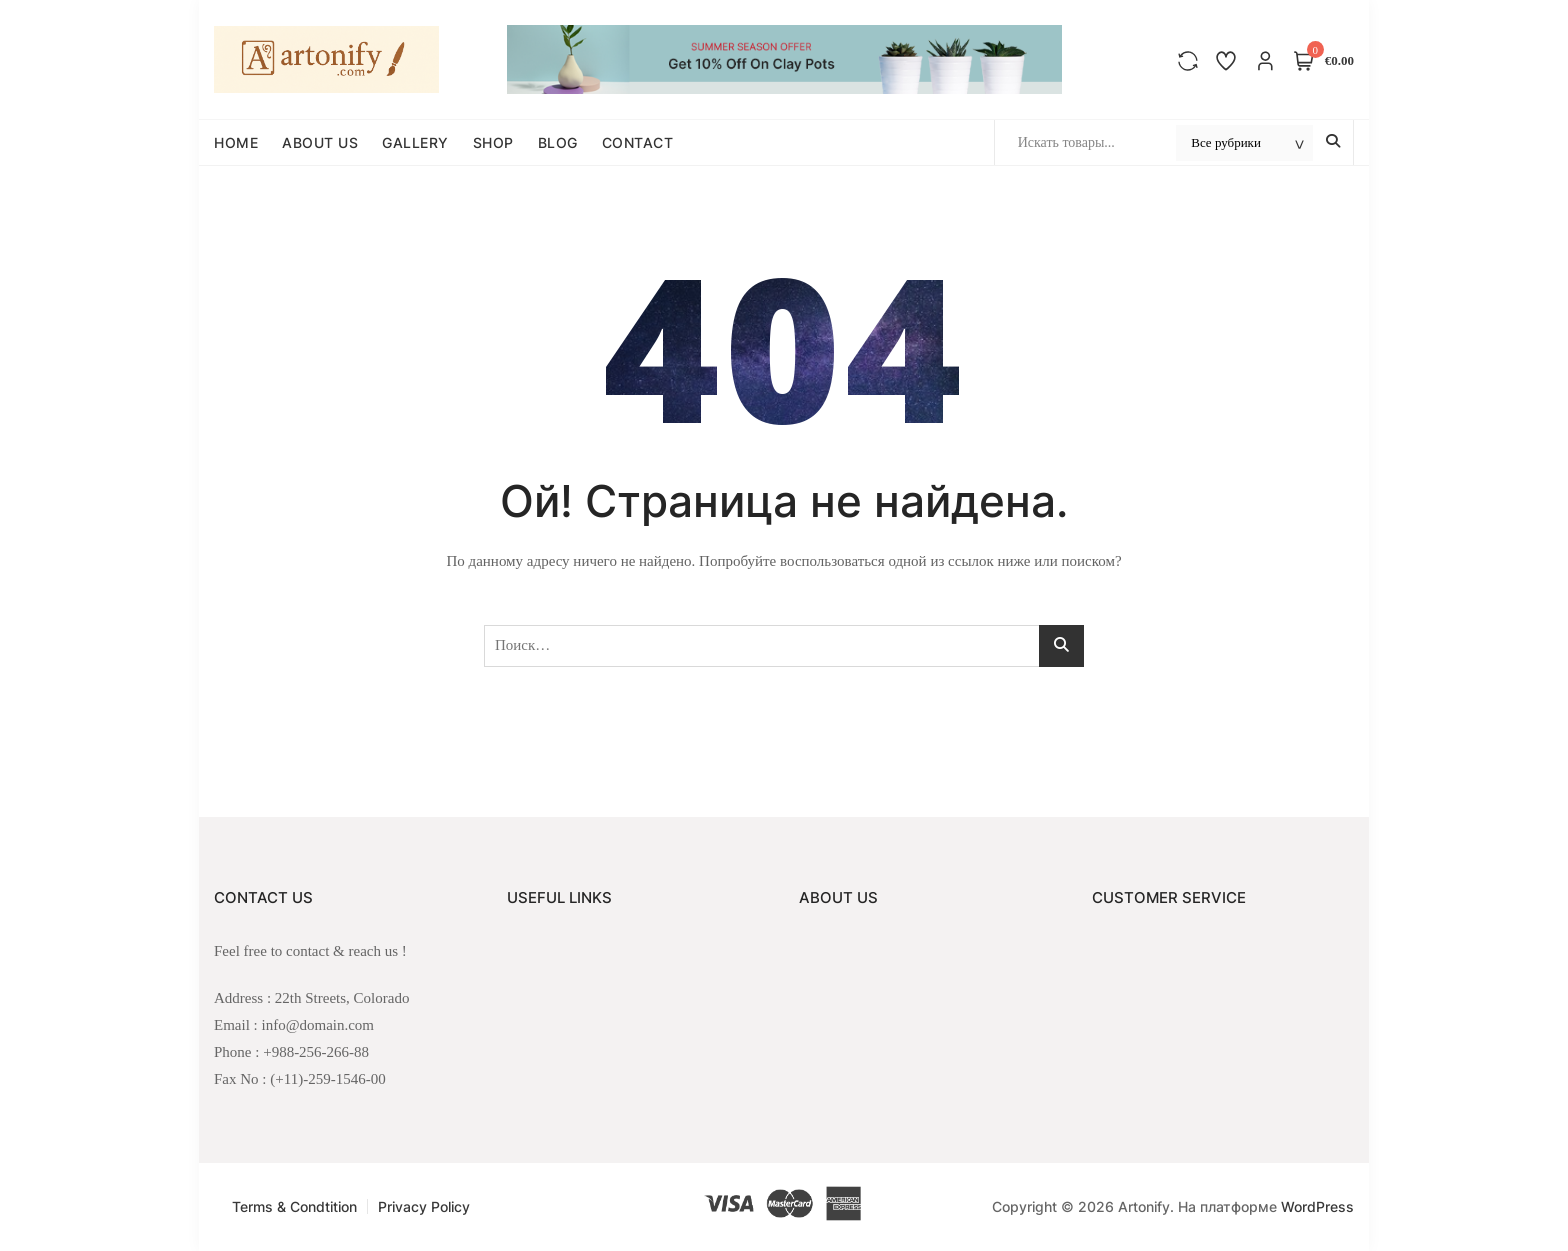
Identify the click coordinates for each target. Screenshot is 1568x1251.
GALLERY (415, 142)
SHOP (493, 142)
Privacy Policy (424, 1206)
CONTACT (638, 142)
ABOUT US (320, 142)
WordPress (1317, 1206)
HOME (236, 142)
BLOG (558, 142)
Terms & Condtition (294, 1206)
